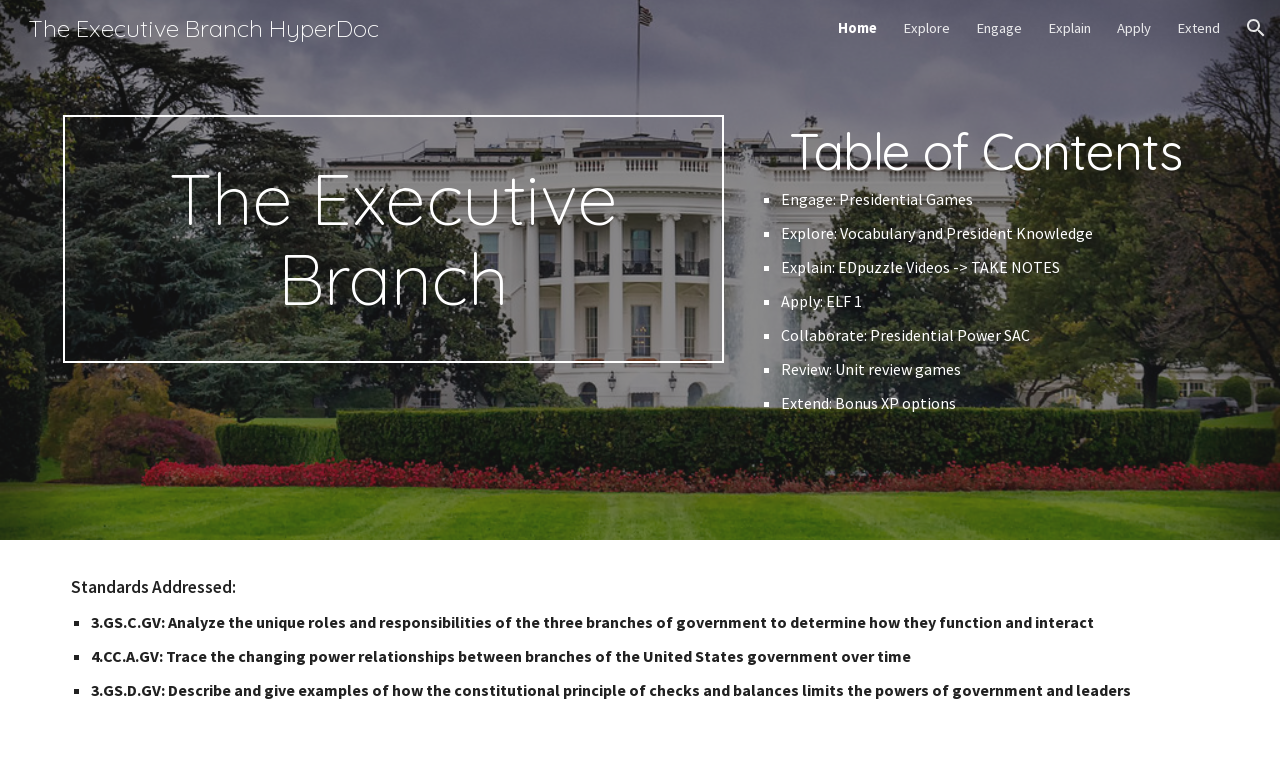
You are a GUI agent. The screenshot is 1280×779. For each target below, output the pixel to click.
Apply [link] (1134, 28)
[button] (1256, 28)
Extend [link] (1198, 28)
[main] (393, 239)
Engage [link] (999, 28)
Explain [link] (1069, 28)
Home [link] (857, 28)
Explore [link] (926, 28)
